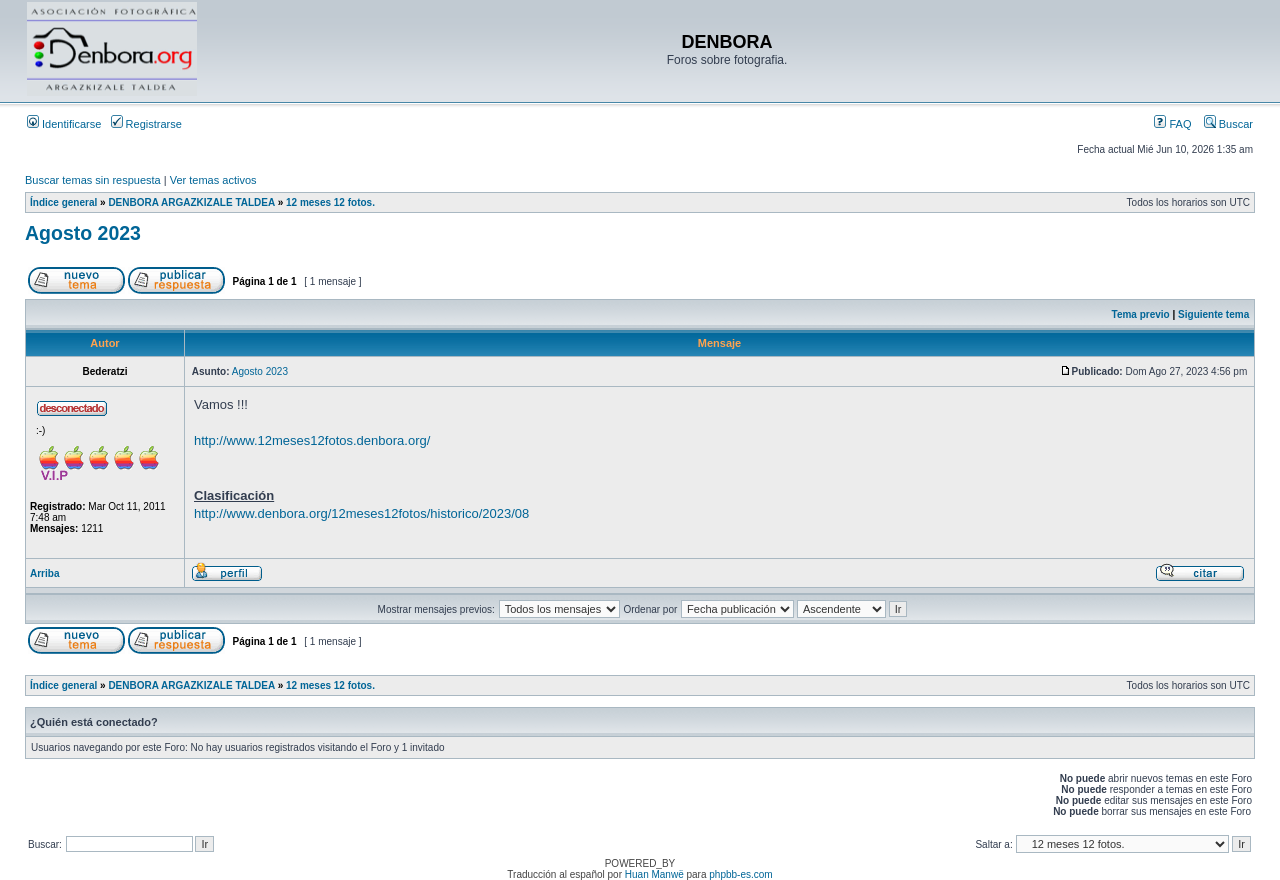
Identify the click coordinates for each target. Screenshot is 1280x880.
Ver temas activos (213, 180)
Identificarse (64, 124)
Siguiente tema (1213, 314)
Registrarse (146, 124)
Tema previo (1141, 314)
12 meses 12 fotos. (330, 202)
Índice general (63, 202)
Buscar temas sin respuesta (93, 180)
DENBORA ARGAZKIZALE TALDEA (191, 202)
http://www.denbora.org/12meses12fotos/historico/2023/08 (361, 513)
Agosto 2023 (83, 233)
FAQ (1172, 124)
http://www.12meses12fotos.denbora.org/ (312, 440)
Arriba (44, 573)
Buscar (1228, 124)
